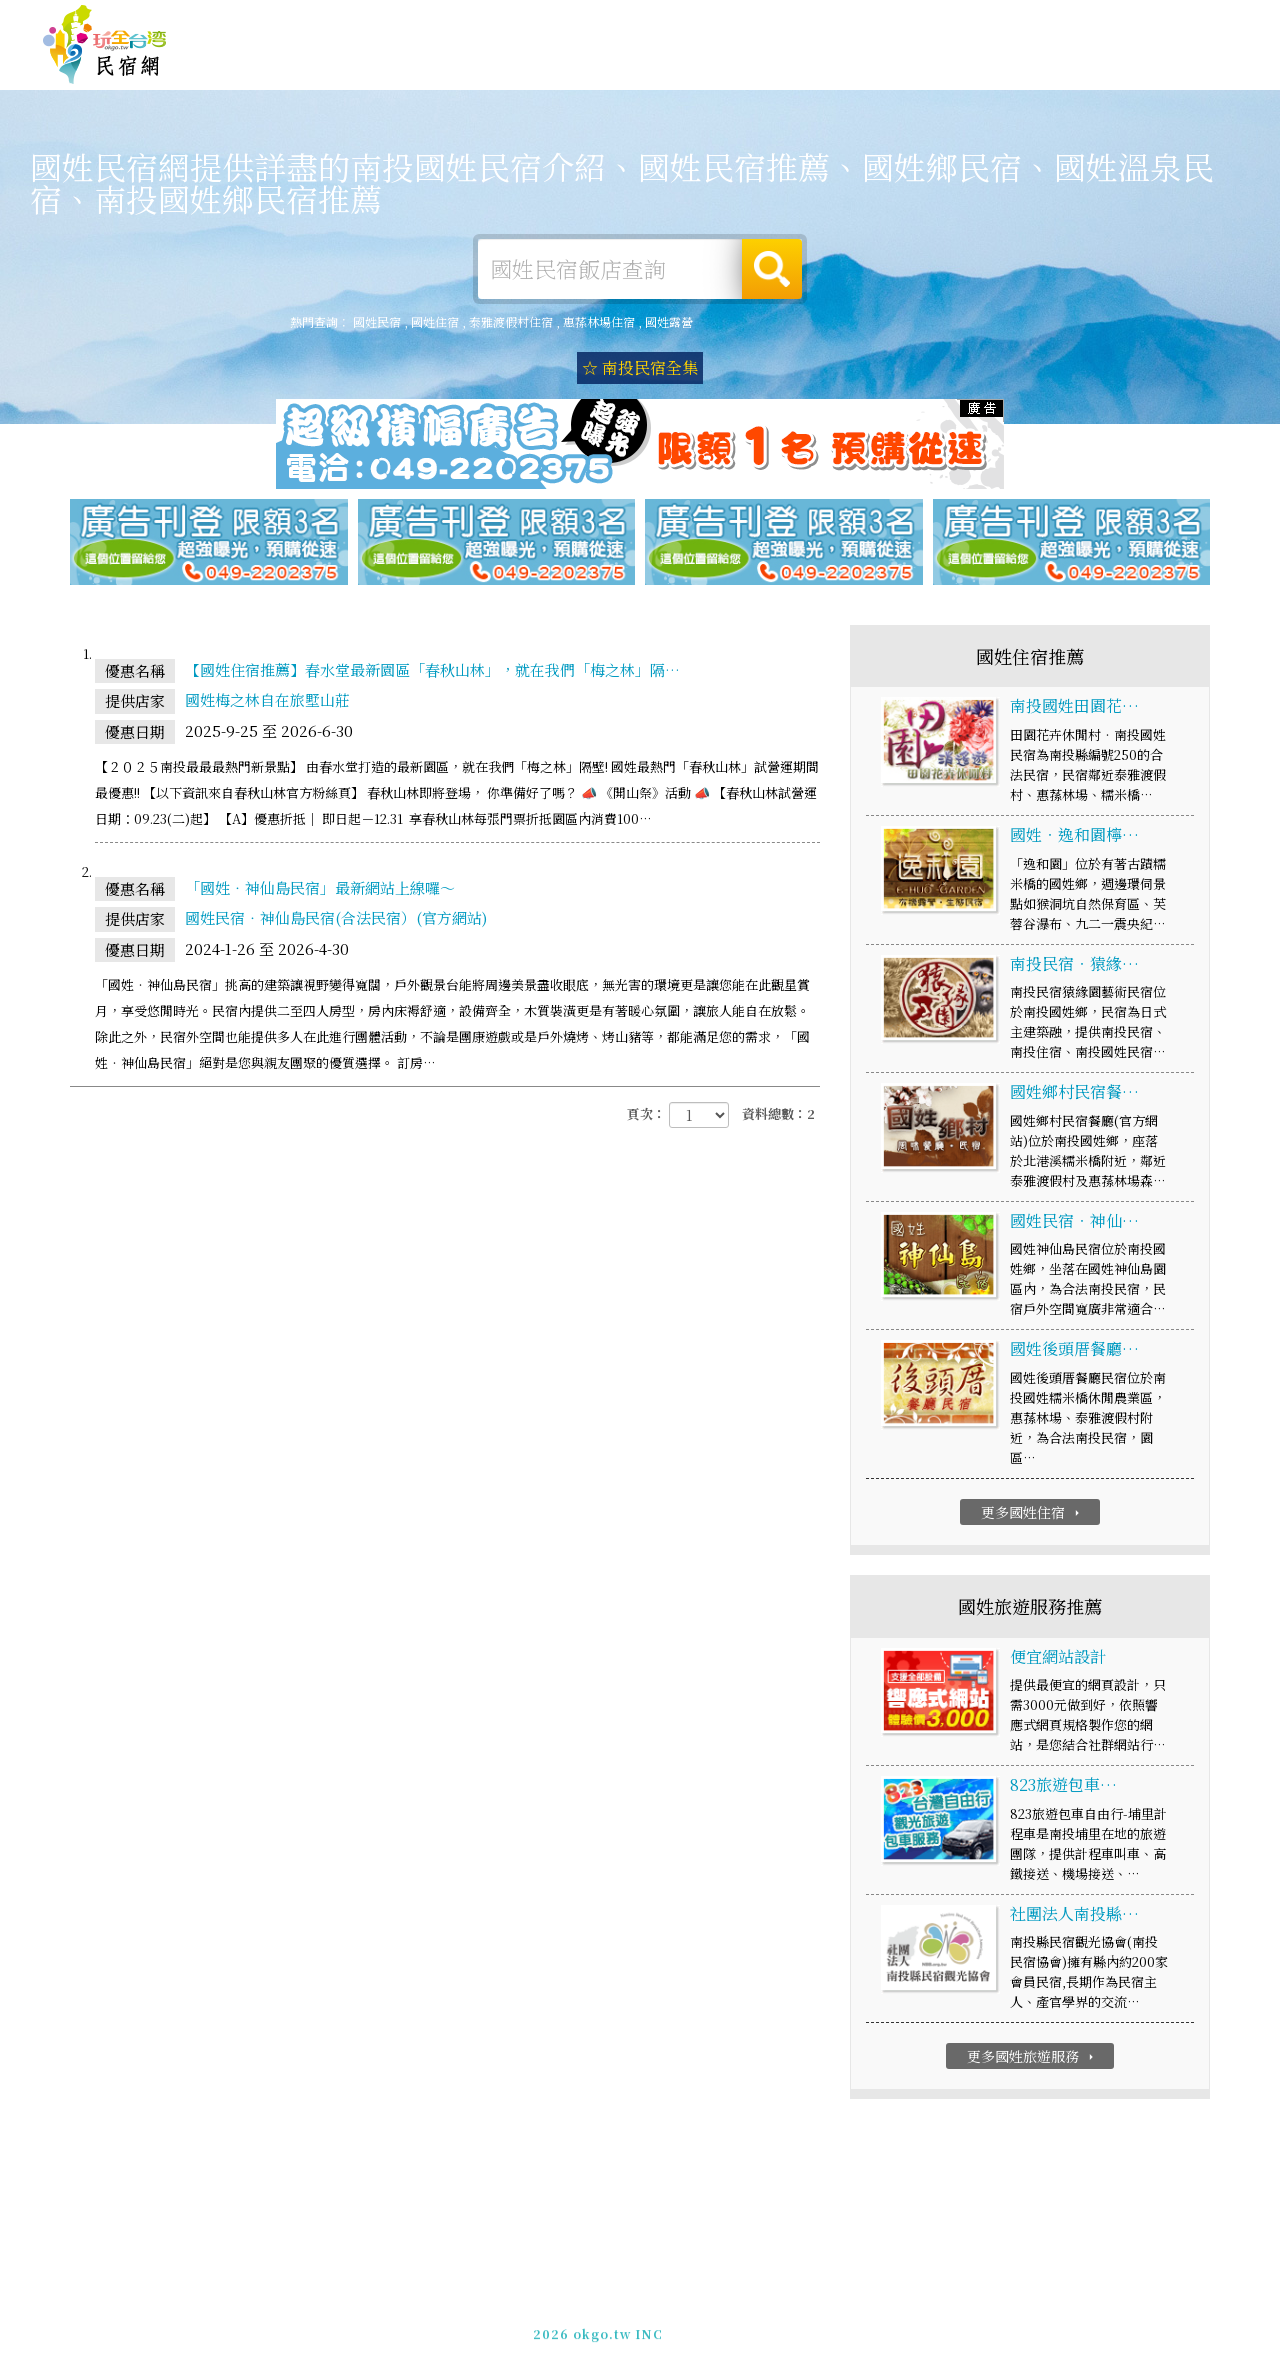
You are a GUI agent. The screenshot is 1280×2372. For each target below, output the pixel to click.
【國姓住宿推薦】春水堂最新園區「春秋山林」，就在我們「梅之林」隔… (432, 670)
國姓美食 (826, 64)
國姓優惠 (918, 66)
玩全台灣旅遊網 (848, 23)
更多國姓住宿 (1032, 1513)
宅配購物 (1194, 78)
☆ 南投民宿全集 (640, 367)
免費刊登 (933, 23)
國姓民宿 (377, 321)
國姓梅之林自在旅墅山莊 (267, 700)
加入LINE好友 (957, 2321)
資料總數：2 (778, 1114)
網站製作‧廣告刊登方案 (1043, 23)
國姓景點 (1102, 74)
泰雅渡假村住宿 (511, 321)
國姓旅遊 (734, 63)
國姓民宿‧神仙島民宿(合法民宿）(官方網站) (336, 918)
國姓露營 (642, 62)
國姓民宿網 (105, 45)
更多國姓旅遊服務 (1032, 2057)
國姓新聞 (1010, 69)
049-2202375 (860, 2321)
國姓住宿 (550, 61)
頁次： (646, 1114)
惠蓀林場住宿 (599, 321)
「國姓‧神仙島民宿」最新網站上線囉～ (320, 888)
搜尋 (772, 269)
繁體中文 (1183, 21)
